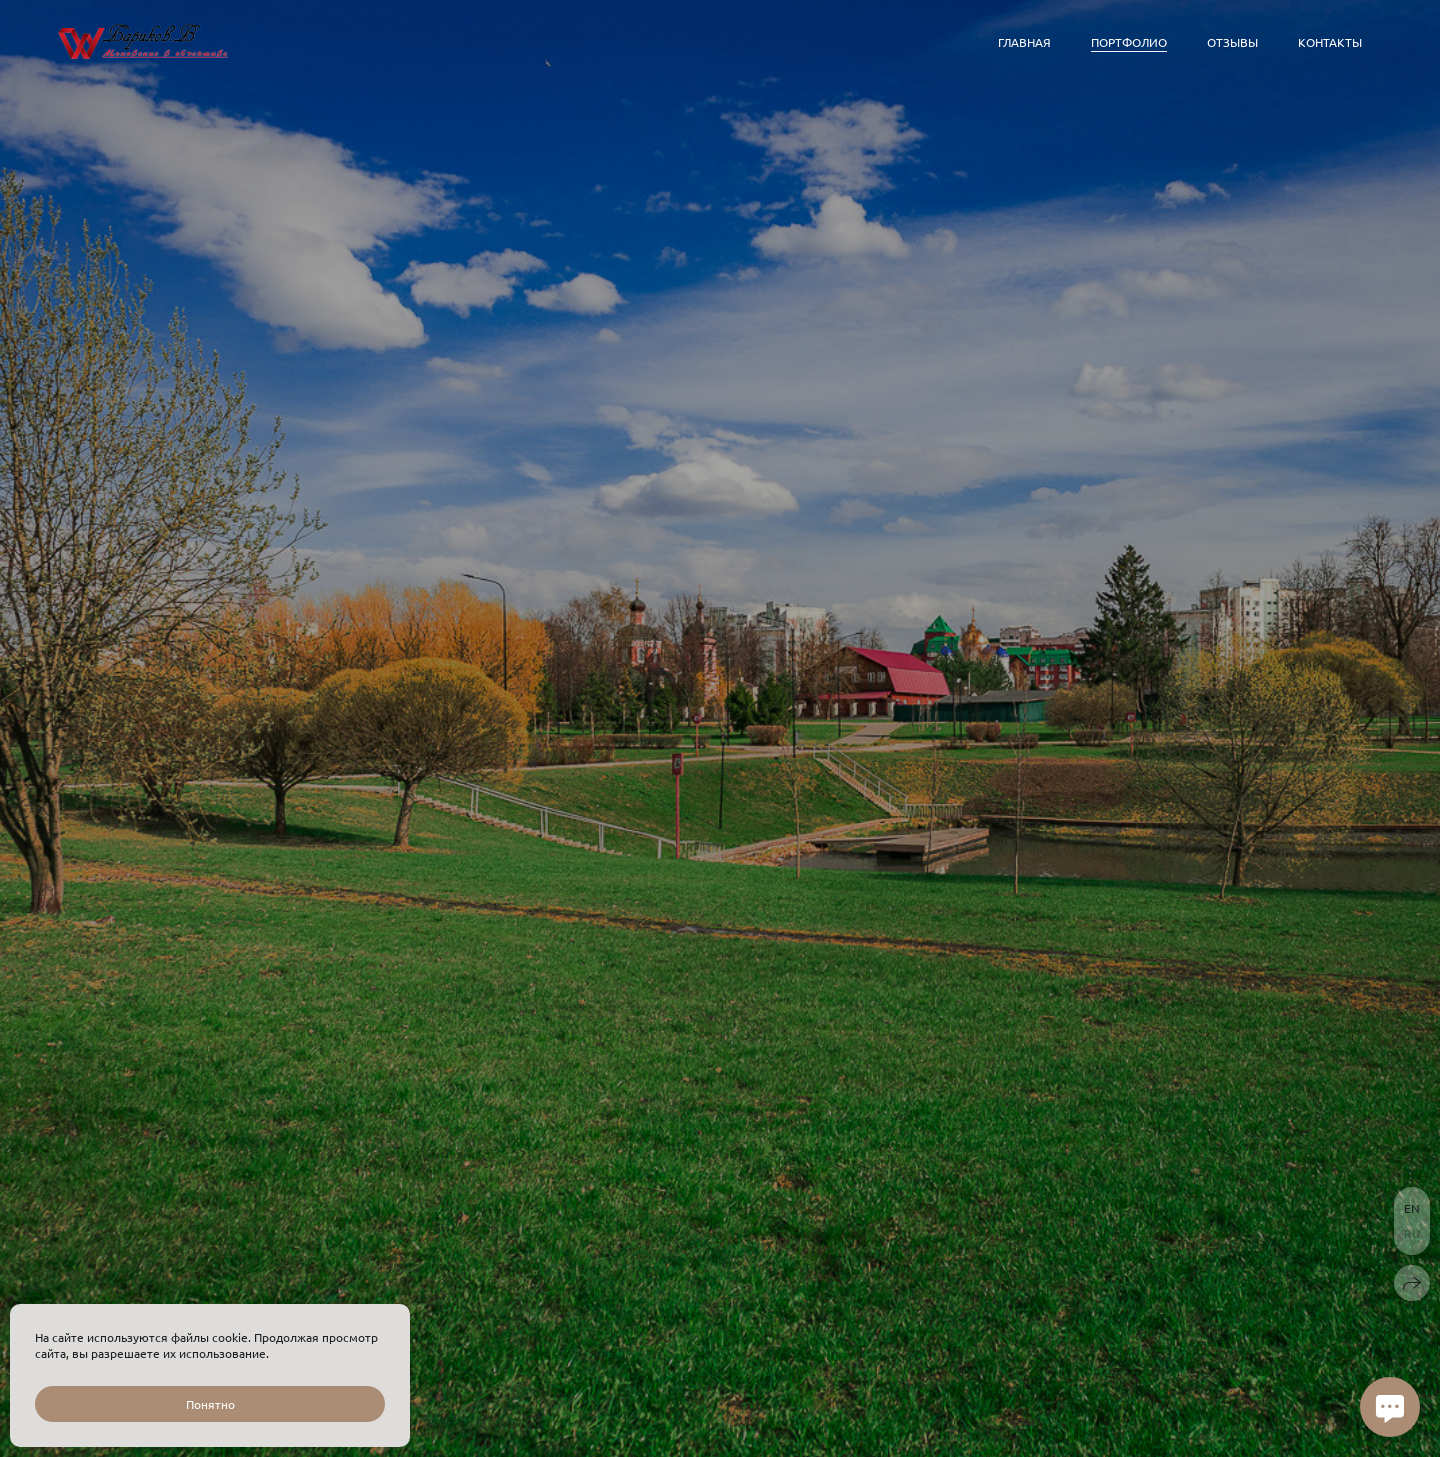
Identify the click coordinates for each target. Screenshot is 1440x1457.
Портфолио (1129, 42)
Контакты (1330, 42)
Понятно (210, 1404)
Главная (1024, 42)
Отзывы (1232, 42)
